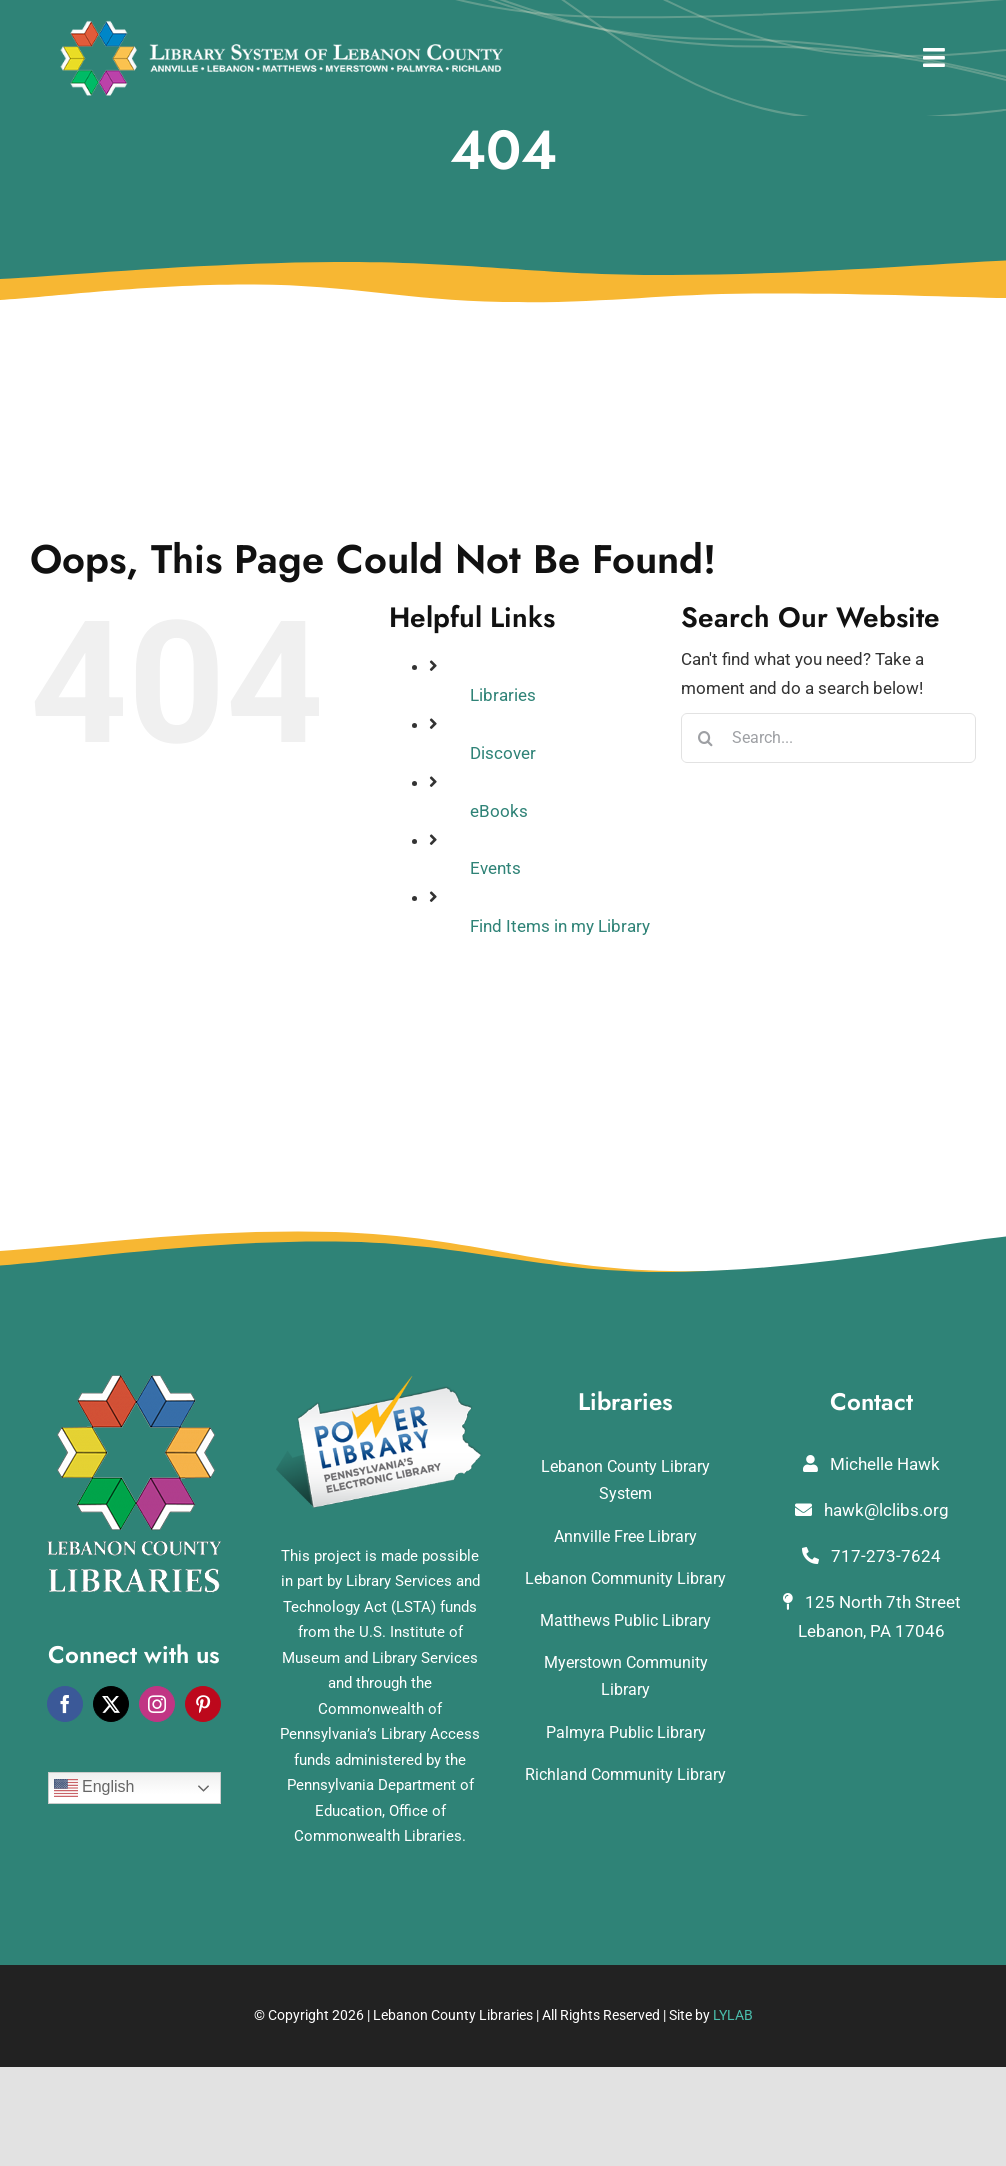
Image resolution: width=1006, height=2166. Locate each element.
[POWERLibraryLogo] (380, 1383)
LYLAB (733, 2015)
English (94, 1788)
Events (495, 868)
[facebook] (65, 1704)
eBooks (499, 811)
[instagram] (157, 1704)
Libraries (503, 695)
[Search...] (828, 738)
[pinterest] (203, 1704)
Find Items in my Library (560, 926)
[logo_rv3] (281, 28)
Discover (503, 753)
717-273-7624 (871, 1556)
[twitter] (111, 1704)
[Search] (706, 738)
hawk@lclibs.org (872, 1510)
